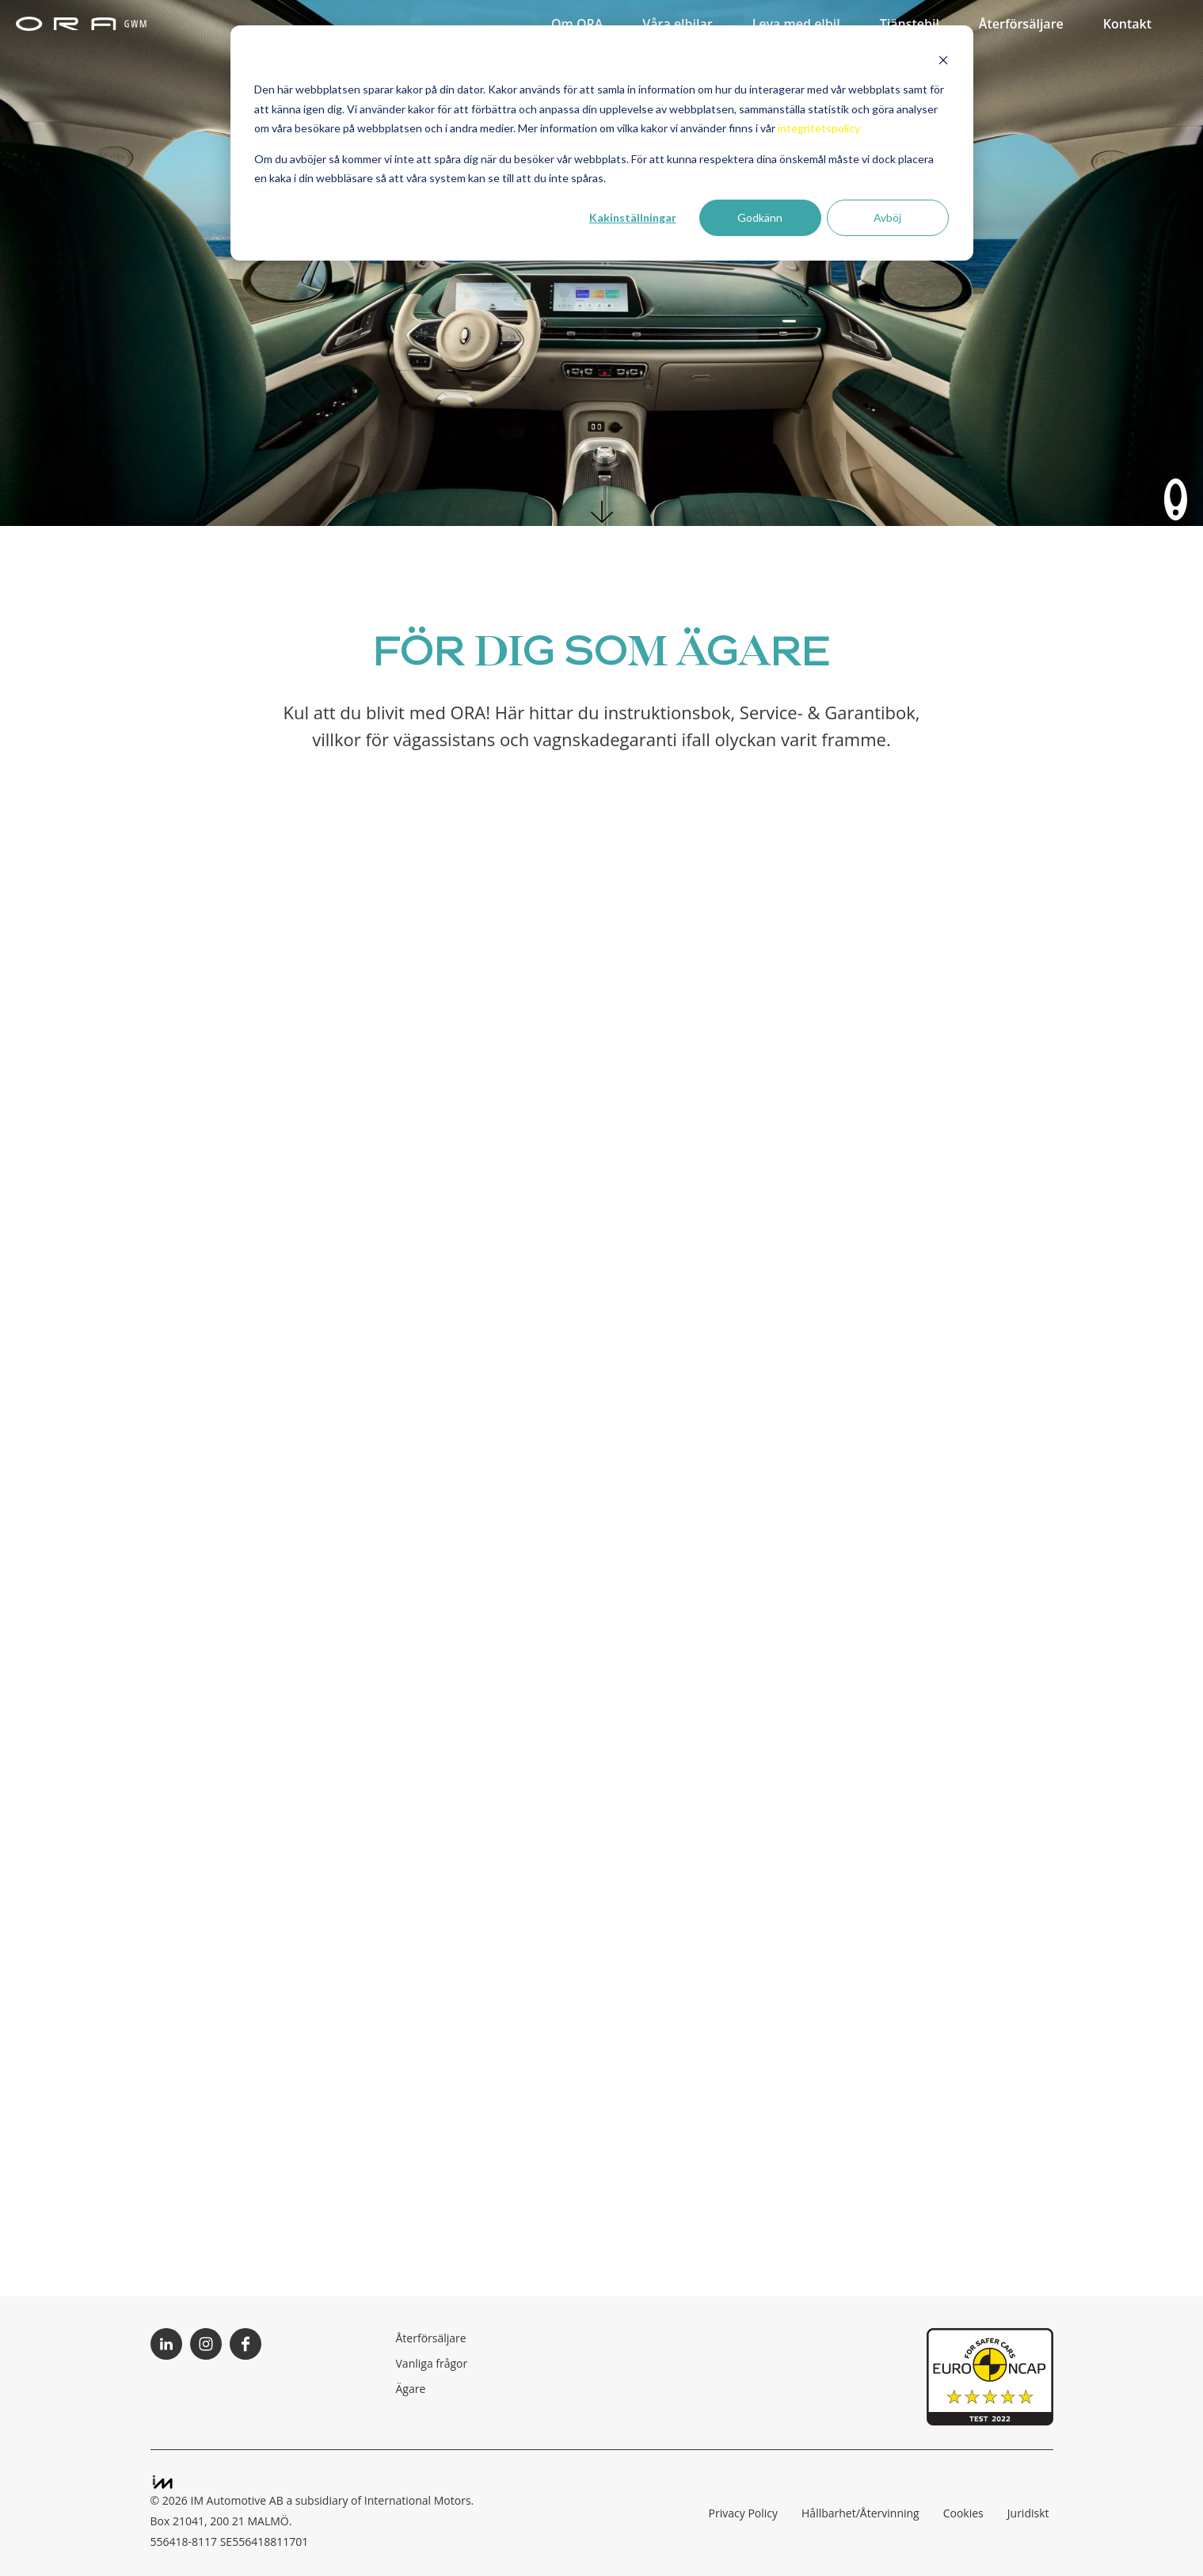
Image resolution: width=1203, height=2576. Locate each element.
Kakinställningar (632, 217)
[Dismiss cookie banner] (943, 60)
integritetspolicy (819, 128)
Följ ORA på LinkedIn (166, 2344)
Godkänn (759, 217)
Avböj (887, 217)
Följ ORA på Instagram (206, 2344)
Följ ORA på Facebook (245, 2344)
